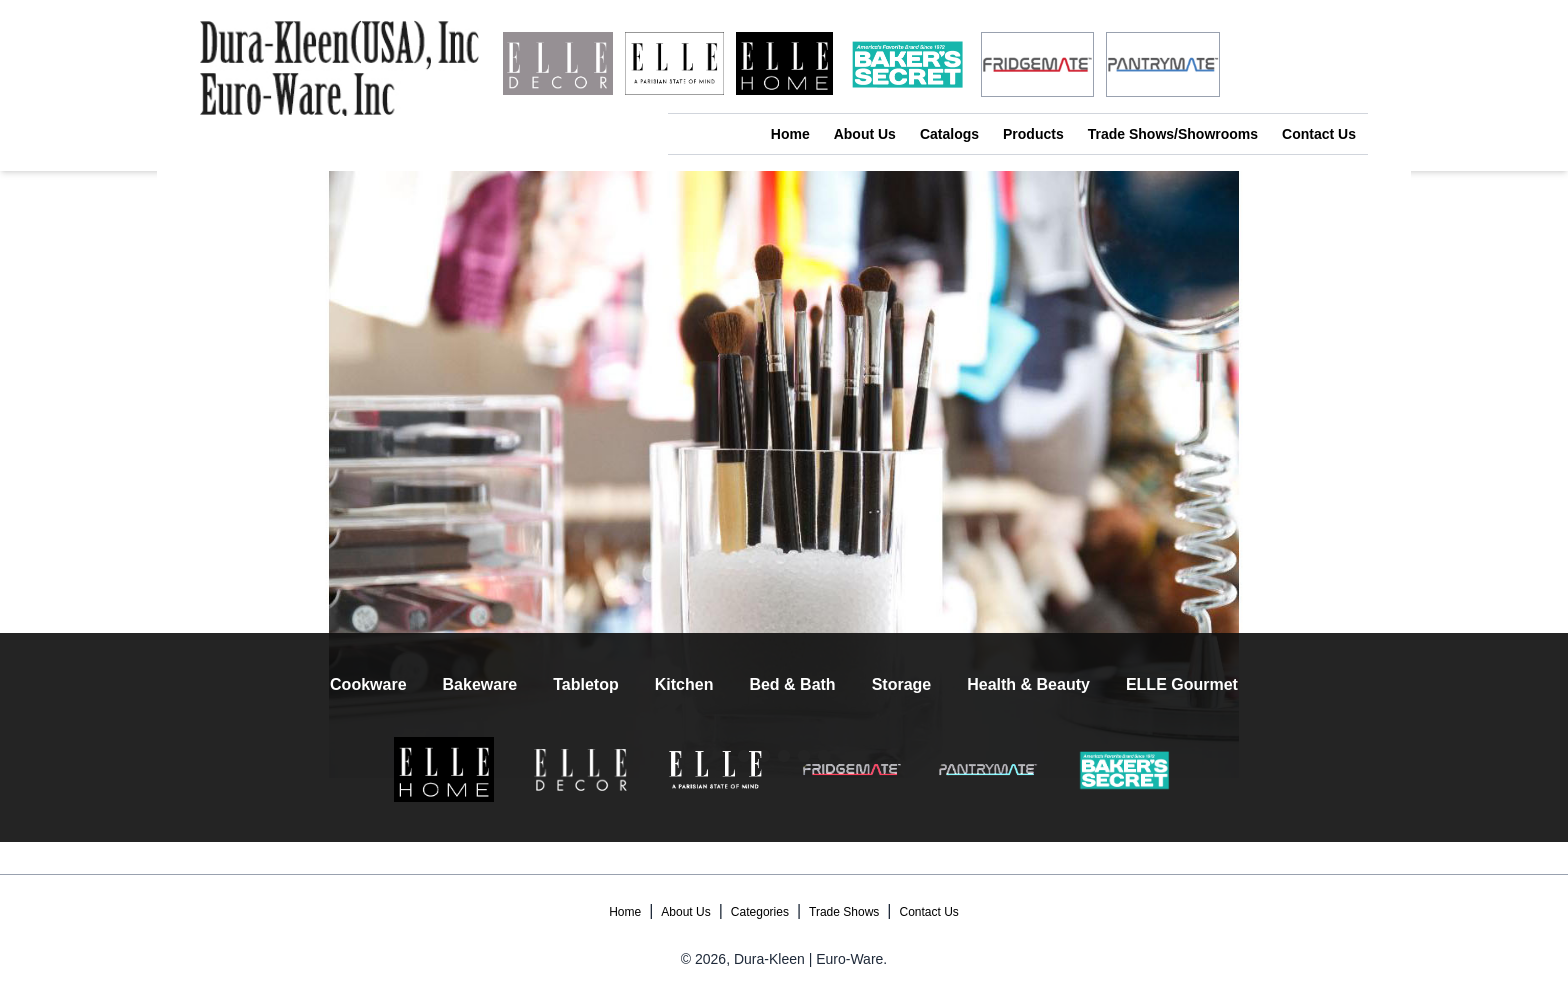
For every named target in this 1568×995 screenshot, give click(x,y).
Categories (760, 912)
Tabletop (585, 684)
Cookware (368, 684)
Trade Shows (844, 912)
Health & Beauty (1028, 684)
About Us (865, 134)
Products (1033, 134)
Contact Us (1319, 134)
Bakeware (480, 684)
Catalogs (949, 134)
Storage (902, 684)
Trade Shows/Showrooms (1173, 134)
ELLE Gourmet (1182, 684)
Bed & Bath (792, 684)
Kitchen (684, 684)
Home (790, 134)
